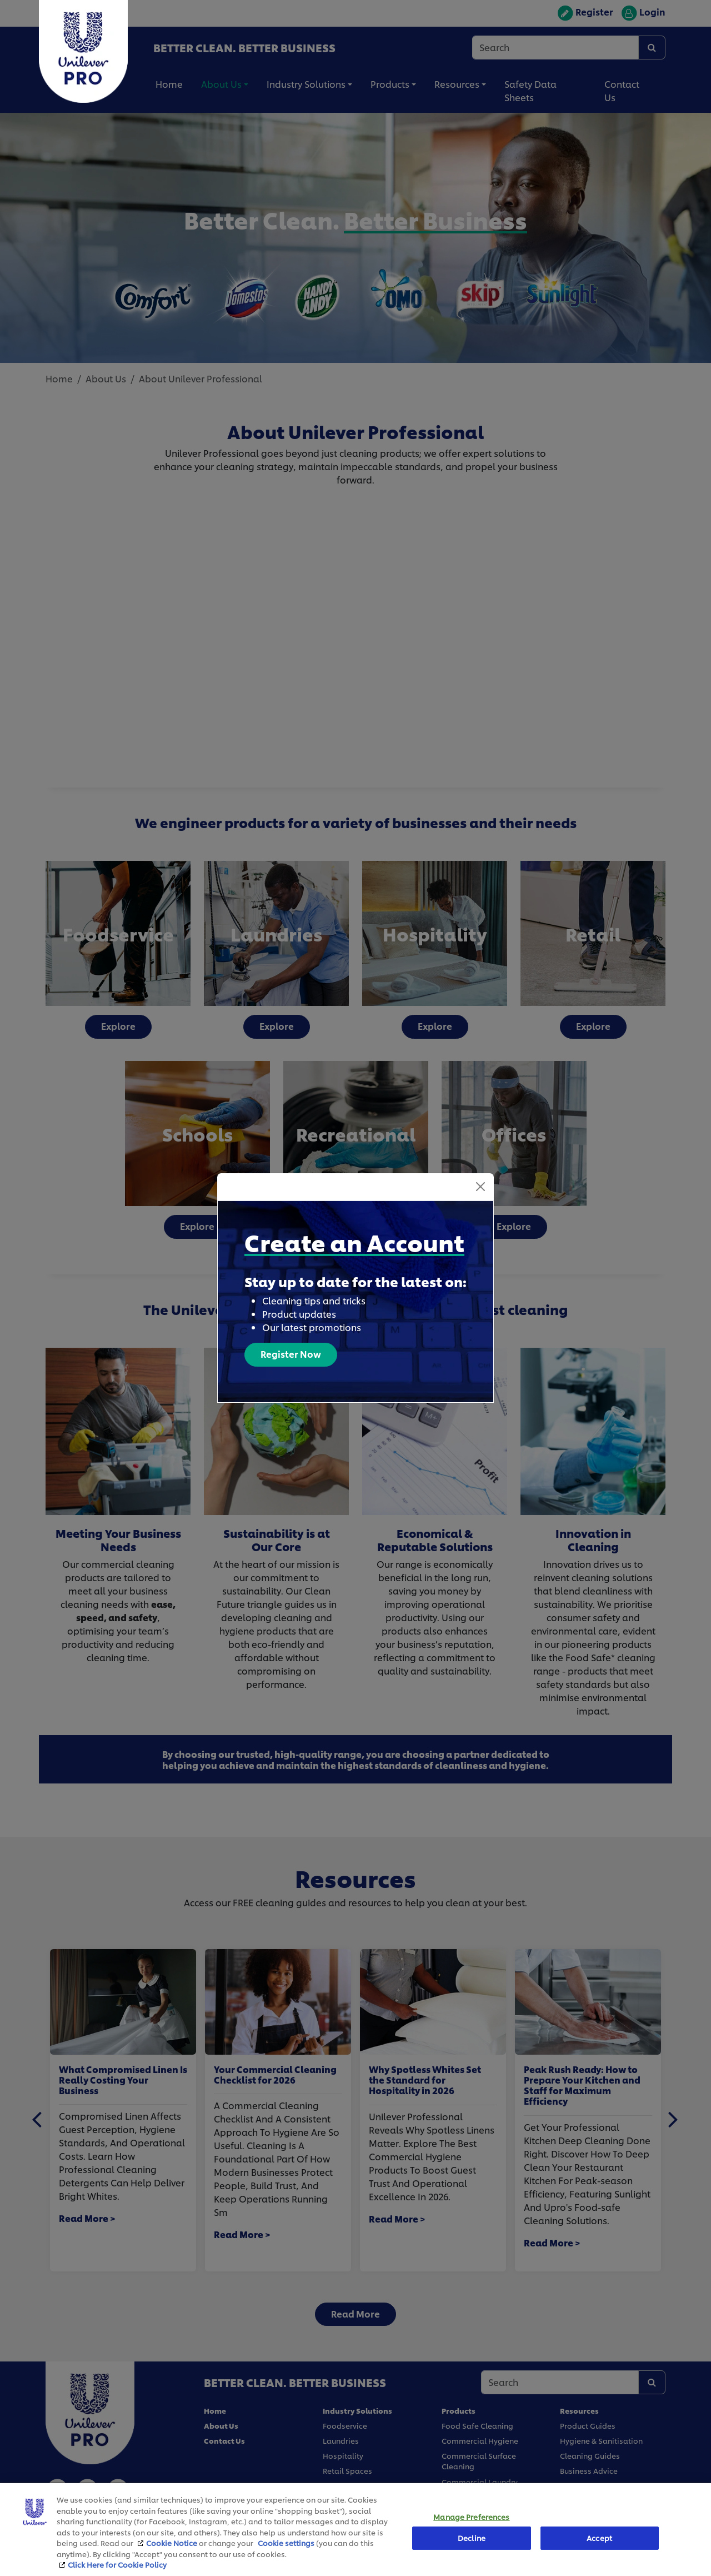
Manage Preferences (471, 2517)
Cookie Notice (171, 2543)
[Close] (480, 1186)
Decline (471, 2538)
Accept (599, 2538)
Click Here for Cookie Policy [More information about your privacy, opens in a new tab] (117, 2564)
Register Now (291, 1353)
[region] (355, 2529)
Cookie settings (286, 2543)
